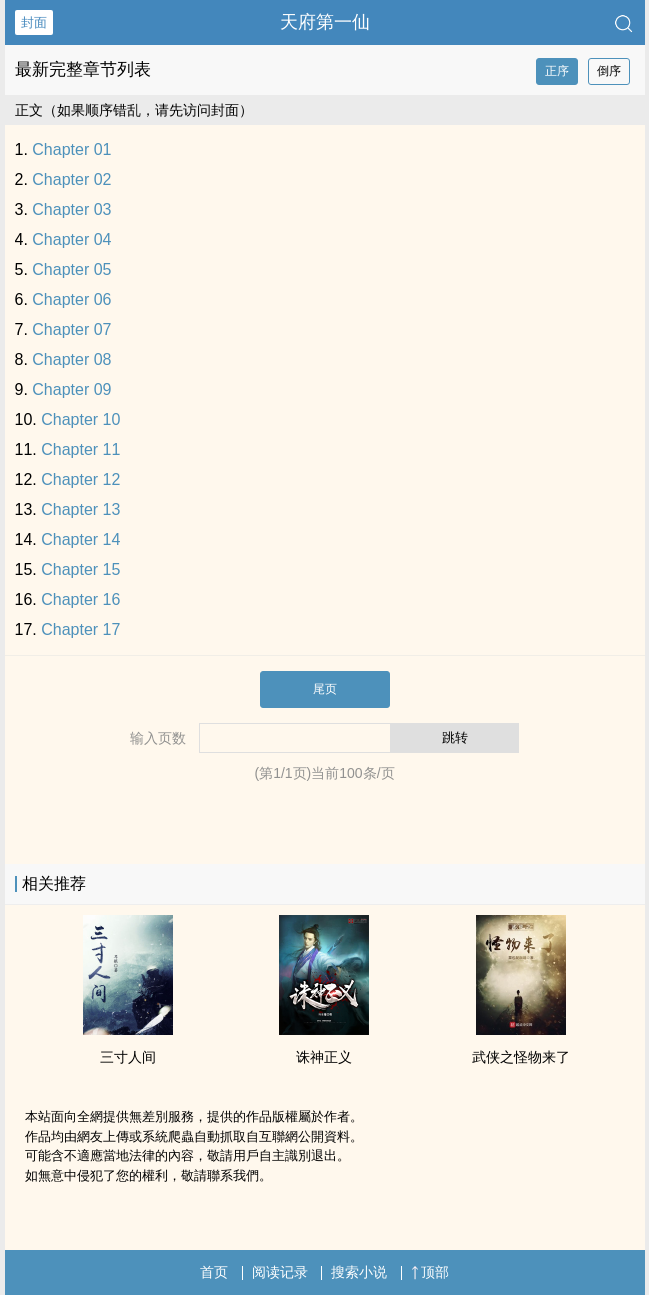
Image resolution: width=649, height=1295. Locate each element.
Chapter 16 (80, 599)
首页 (214, 1272)
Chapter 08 (71, 359)
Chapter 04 (71, 239)
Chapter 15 (80, 569)
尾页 (325, 689)
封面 (34, 22)
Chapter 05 (71, 269)
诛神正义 (324, 1057)
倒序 (609, 71)
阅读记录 (280, 1272)
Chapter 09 (71, 389)
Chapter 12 (80, 479)
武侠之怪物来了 (521, 1057)
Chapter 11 (80, 449)
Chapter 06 (71, 299)
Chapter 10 (80, 419)
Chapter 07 (71, 329)
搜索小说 (359, 1272)
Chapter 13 (80, 509)
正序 (557, 71)
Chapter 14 (80, 539)
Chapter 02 (71, 179)
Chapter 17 (80, 629)
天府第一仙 (325, 22)
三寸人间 (128, 1057)
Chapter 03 (71, 209)
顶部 (430, 1272)
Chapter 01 (71, 149)
